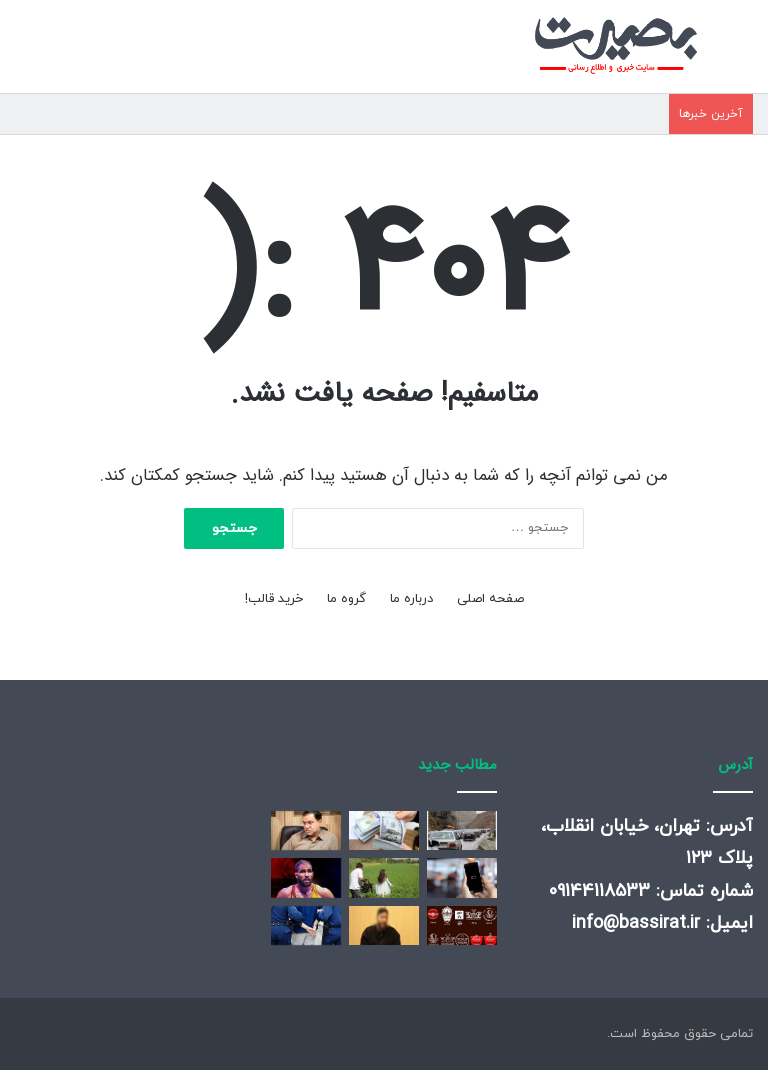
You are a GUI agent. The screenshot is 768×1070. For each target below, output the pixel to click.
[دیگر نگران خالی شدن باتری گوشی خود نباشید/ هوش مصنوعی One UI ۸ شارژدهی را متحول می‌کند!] (462, 877)
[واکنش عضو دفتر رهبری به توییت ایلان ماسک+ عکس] (306, 830)
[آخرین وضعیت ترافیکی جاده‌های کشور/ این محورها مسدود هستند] (462, 830)
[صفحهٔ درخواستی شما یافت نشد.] (384, 877)
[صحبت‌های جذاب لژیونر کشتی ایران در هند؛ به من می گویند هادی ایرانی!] (306, 877)
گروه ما (346, 599)
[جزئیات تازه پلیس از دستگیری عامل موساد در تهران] (384, 925)
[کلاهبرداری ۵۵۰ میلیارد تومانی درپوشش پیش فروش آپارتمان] (306, 925)
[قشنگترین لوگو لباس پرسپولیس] (462, 925)
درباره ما (411, 599)
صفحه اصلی (490, 599)
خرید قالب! (274, 599)
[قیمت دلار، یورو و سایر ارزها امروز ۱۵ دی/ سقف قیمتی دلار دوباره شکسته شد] (384, 830)
